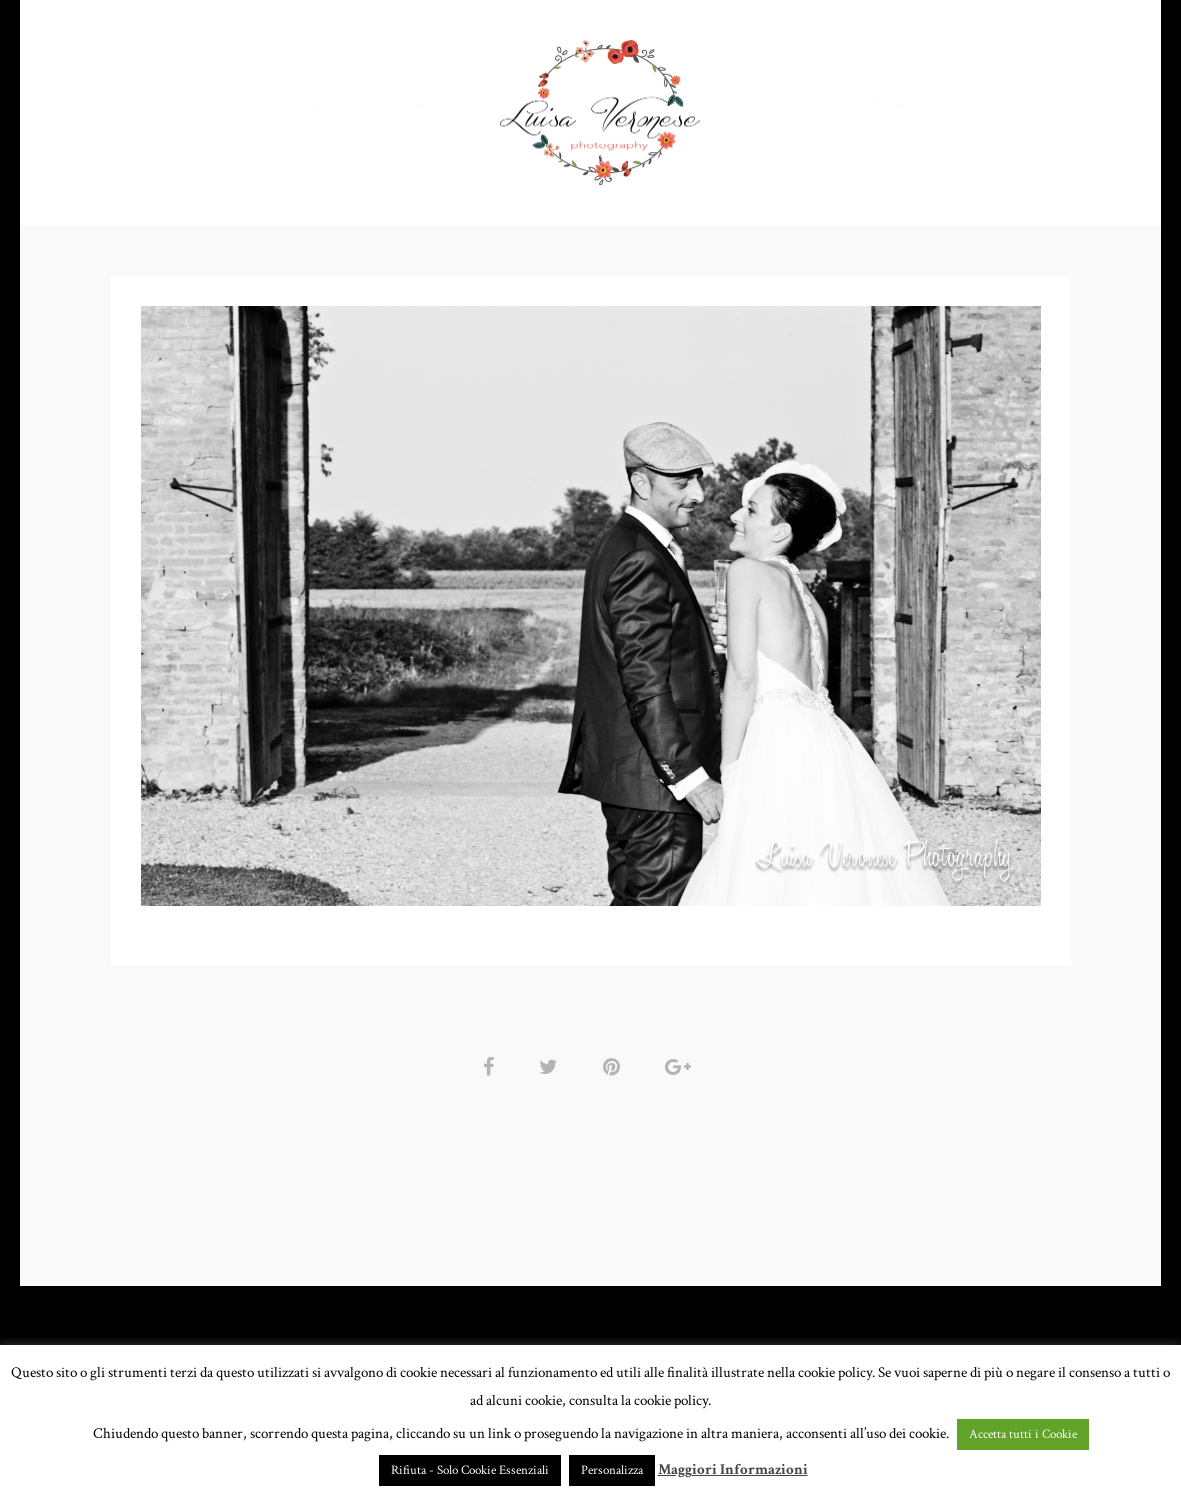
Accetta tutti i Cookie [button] (1023, 1434)
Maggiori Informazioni (733, 1469)
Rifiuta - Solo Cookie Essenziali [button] (470, 1470)
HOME (212, 104)
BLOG (985, 104)
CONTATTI (891, 104)
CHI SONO (781, 104)
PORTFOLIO (313, 104)
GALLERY (437, 104)
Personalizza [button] (612, 1470)
